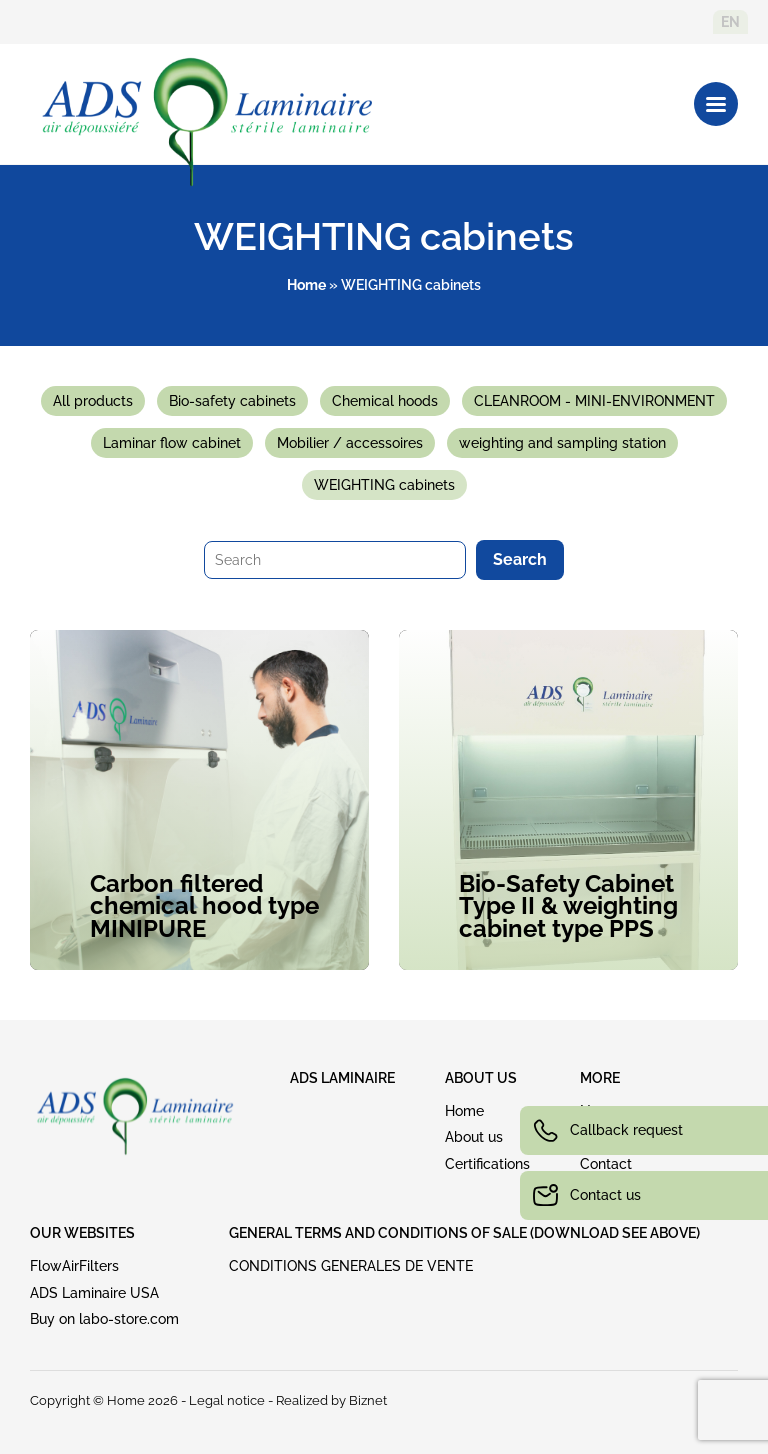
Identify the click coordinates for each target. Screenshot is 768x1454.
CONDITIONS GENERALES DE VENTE (351, 1266)
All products (93, 401)
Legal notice (227, 1400)
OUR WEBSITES (82, 1233)
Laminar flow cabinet (172, 443)
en (730, 22)
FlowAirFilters (74, 1266)
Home (306, 285)
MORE (600, 1078)
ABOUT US (481, 1078)
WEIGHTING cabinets (384, 485)
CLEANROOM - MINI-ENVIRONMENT (594, 401)
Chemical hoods (385, 401)
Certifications (487, 1164)
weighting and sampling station (562, 443)
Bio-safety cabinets (232, 401)
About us (474, 1137)
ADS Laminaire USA (94, 1293)
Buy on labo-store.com (104, 1319)
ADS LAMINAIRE (342, 1078)
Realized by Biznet (331, 1400)
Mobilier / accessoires (350, 443)
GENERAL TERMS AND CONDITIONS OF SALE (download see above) (464, 1233)
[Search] (335, 560)
